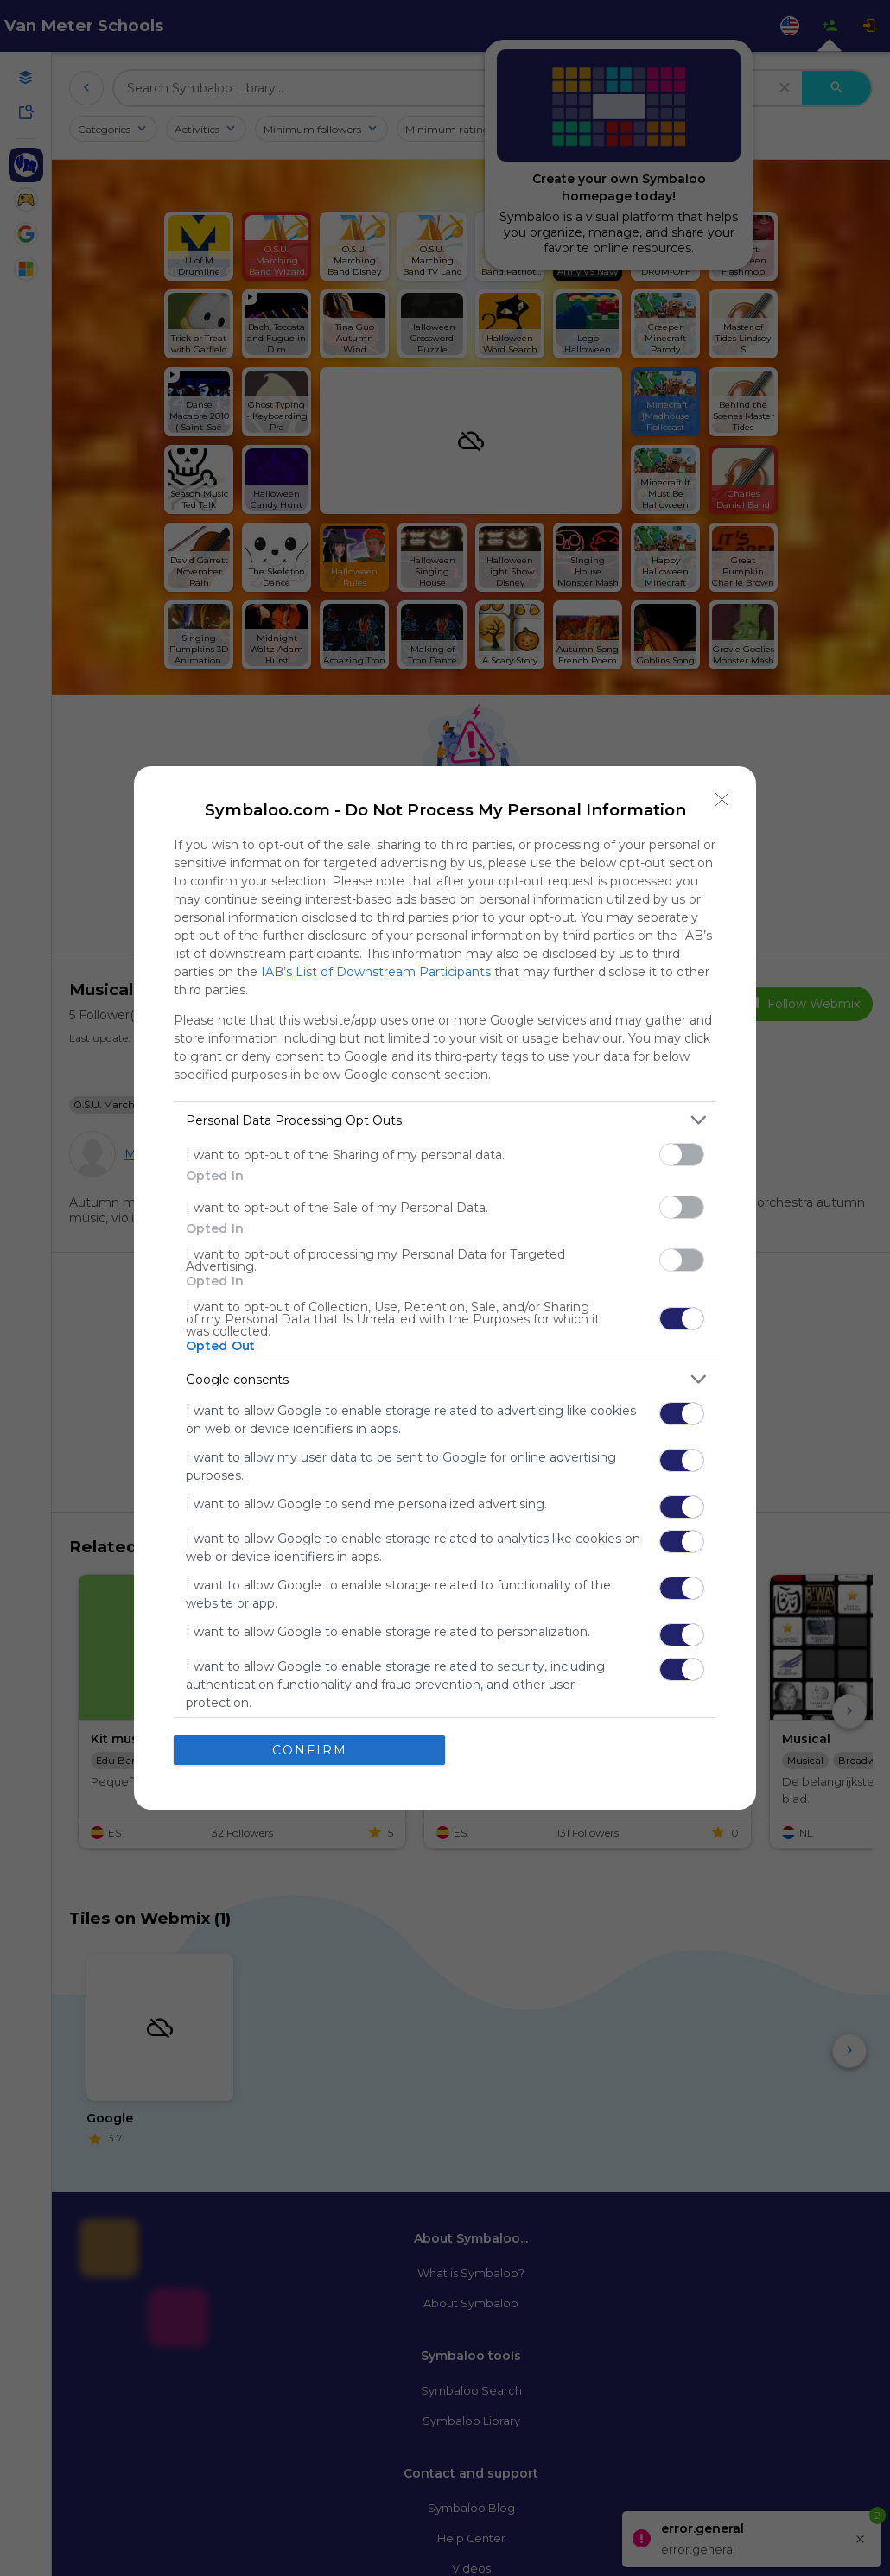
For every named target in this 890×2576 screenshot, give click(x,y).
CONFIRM (309, 1750)
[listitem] (445, 1120)
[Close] (722, 800)
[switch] (681, 1154)
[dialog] (445, 1288)
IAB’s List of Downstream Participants (376, 972)
